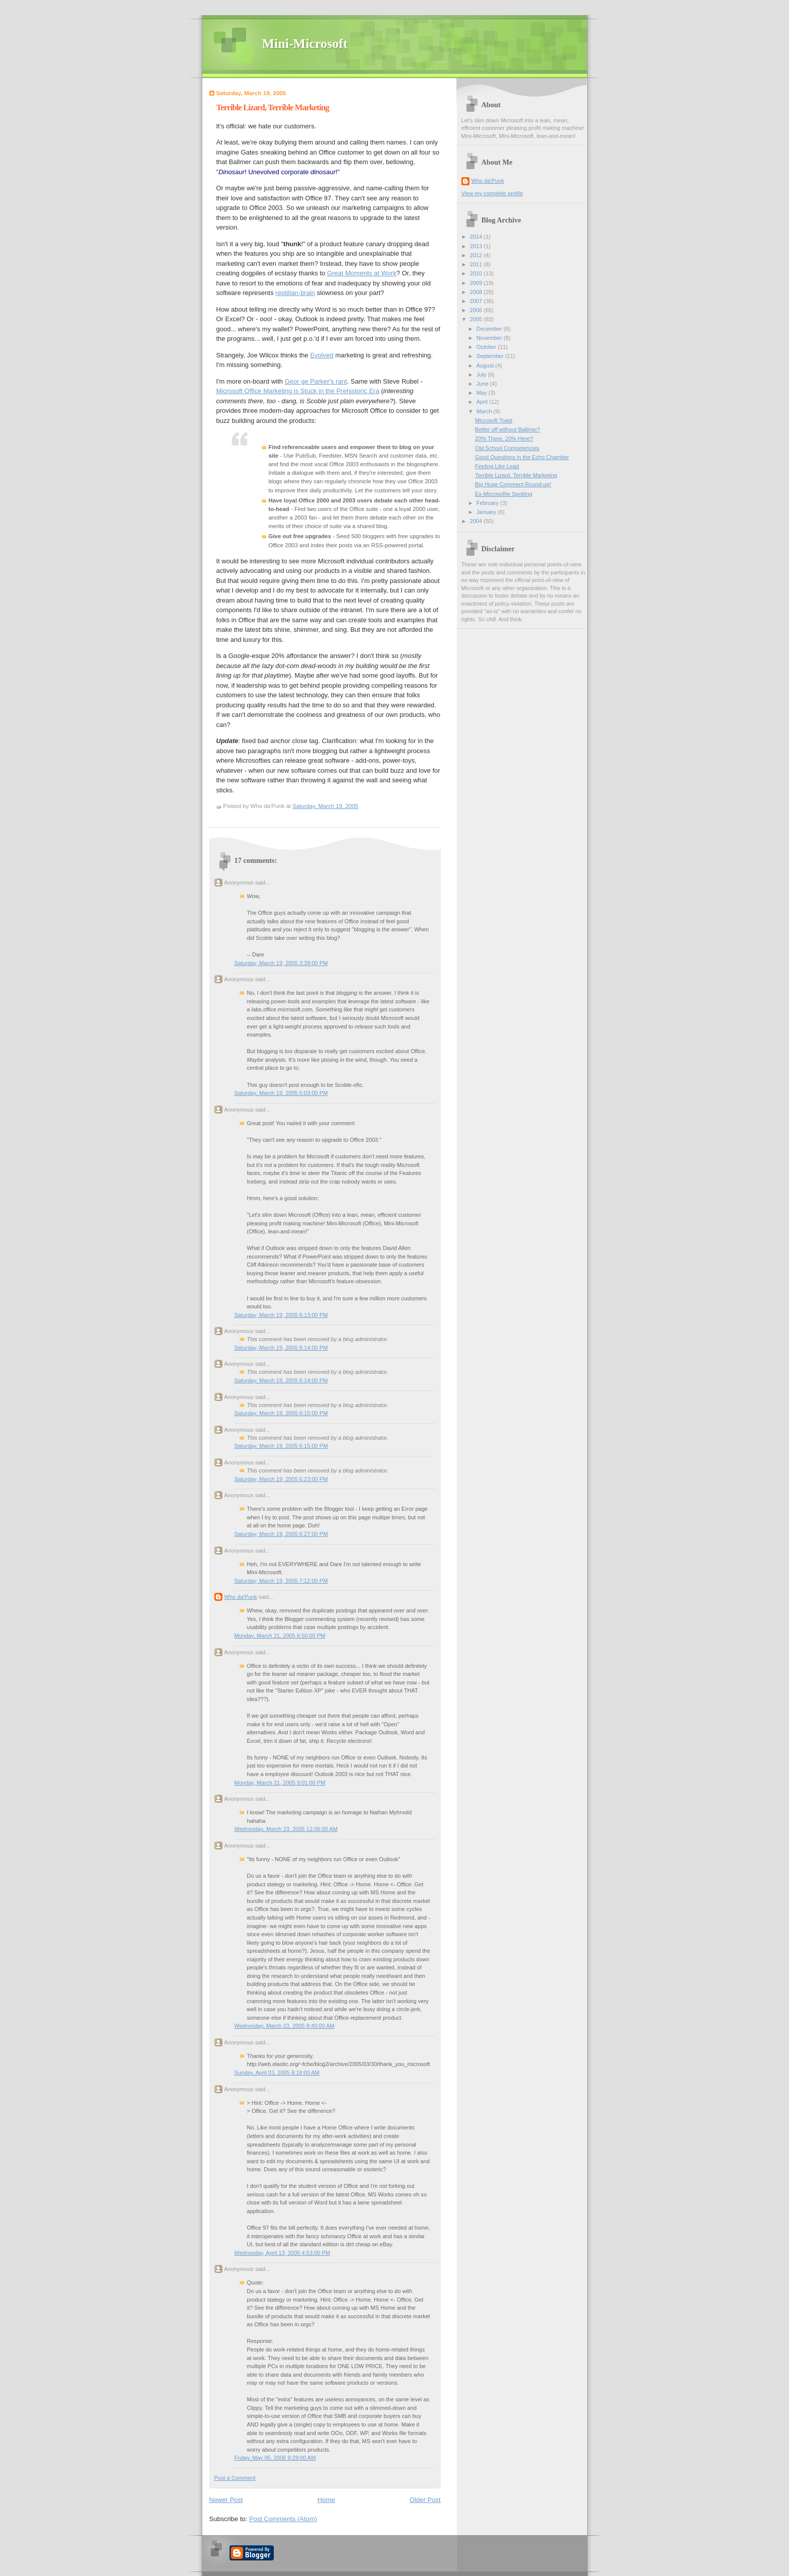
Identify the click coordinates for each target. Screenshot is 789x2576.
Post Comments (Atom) (283, 2519)
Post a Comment (235, 2478)
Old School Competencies (507, 448)
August (486, 365)
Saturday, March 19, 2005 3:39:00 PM (281, 963)
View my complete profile (492, 193)
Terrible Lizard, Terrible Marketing (272, 107)
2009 (477, 283)
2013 (477, 246)
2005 (477, 319)
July (482, 375)
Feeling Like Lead (497, 466)
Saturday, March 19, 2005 (325, 806)
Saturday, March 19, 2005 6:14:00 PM (281, 1348)
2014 (477, 237)
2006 (477, 310)
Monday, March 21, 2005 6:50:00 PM (280, 1636)
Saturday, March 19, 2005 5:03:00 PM (281, 1093)
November (490, 338)
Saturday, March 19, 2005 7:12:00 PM (281, 1581)
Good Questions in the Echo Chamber (522, 457)
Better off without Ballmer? (507, 429)
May (483, 393)
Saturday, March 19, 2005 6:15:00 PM (281, 1413)
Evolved (321, 355)
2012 (477, 255)
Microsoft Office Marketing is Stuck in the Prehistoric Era (297, 391)
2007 (477, 301)
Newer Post (226, 2500)
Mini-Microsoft (305, 43)
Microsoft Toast (493, 420)
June (483, 384)
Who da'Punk (240, 1597)
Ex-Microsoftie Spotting (503, 494)
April (483, 402)
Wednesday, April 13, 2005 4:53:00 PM (282, 2253)
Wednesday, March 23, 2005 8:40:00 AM (284, 2026)
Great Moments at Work (362, 273)
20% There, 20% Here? (504, 438)
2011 (477, 264)
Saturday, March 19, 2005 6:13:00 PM (281, 1315)
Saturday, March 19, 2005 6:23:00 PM (281, 1479)
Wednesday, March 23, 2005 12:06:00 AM (286, 1829)
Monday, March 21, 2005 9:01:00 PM (280, 1783)
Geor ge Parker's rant (316, 381)
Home (326, 2500)
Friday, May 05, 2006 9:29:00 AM (275, 2458)
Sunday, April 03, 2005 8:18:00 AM (277, 2073)
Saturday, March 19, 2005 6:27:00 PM (281, 1534)
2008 (477, 292)
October (487, 347)
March (485, 411)
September (491, 356)
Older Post (425, 2500)
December (490, 329)
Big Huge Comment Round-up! (513, 484)
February (488, 503)
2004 (477, 521)
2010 (477, 273)
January (487, 512)
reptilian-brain (295, 293)
